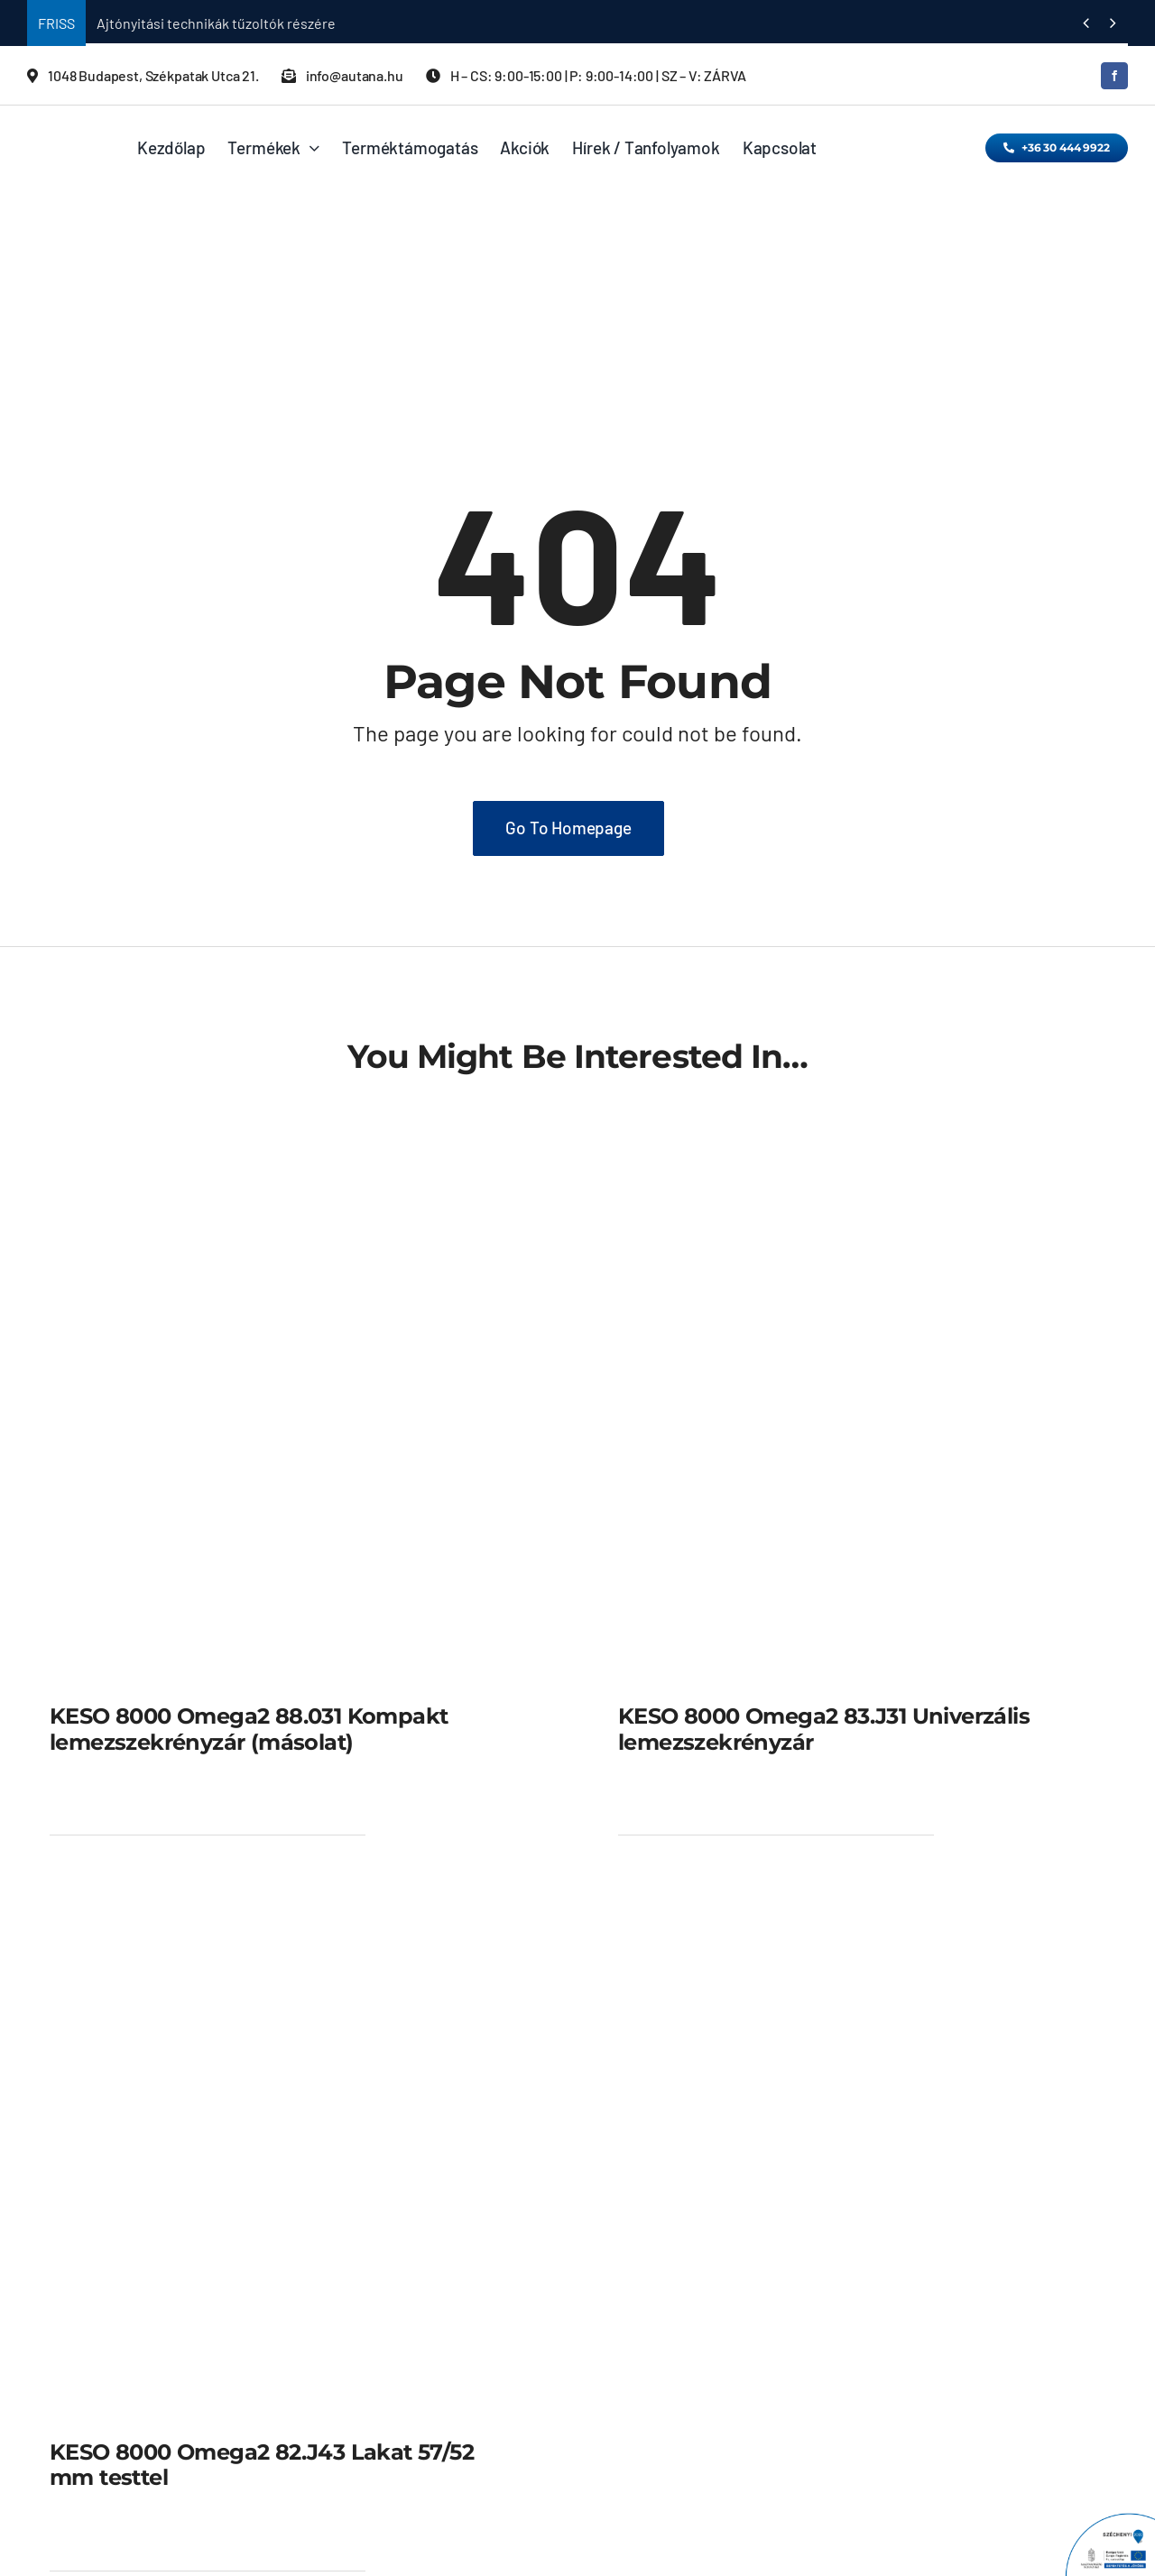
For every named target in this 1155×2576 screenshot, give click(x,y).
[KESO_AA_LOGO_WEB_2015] (65, 132)
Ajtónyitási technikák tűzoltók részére (216, 23)
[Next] (1113, 23)
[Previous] (1085, 23)
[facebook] (1114, 75)
